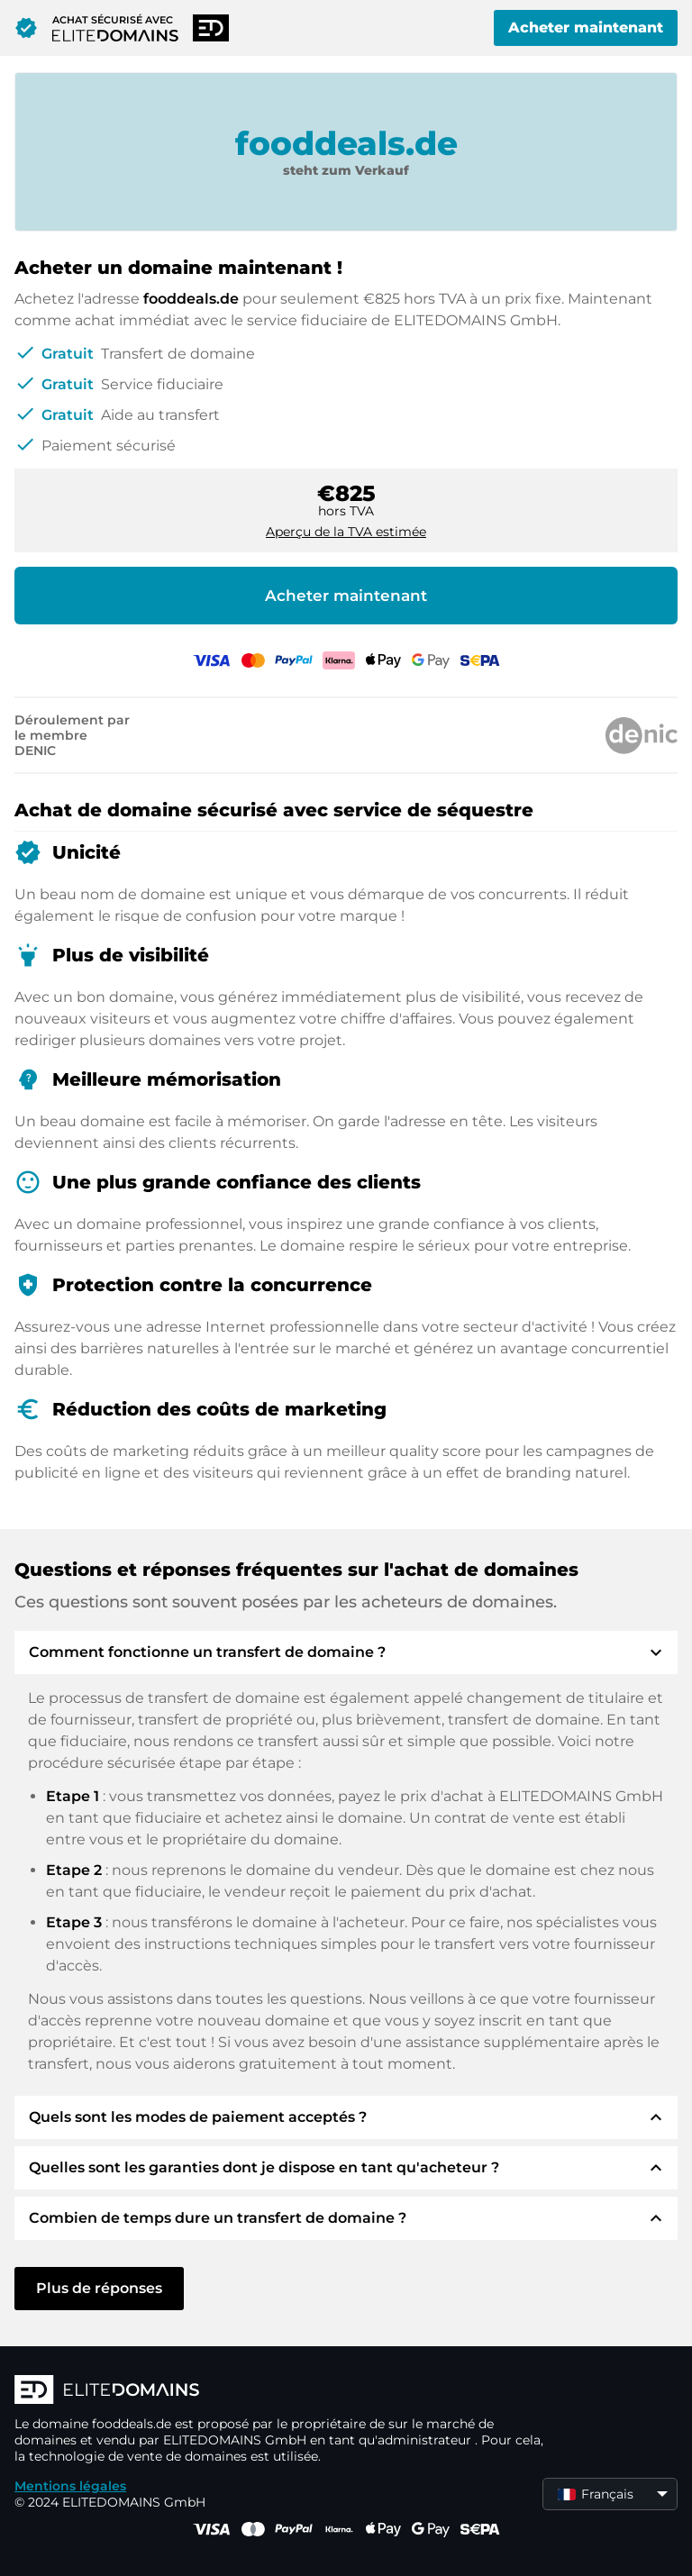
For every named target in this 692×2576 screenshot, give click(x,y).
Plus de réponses (99, 2288)
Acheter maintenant (585, 27)
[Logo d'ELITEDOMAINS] (284, 2391)
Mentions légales (70, 2486)
